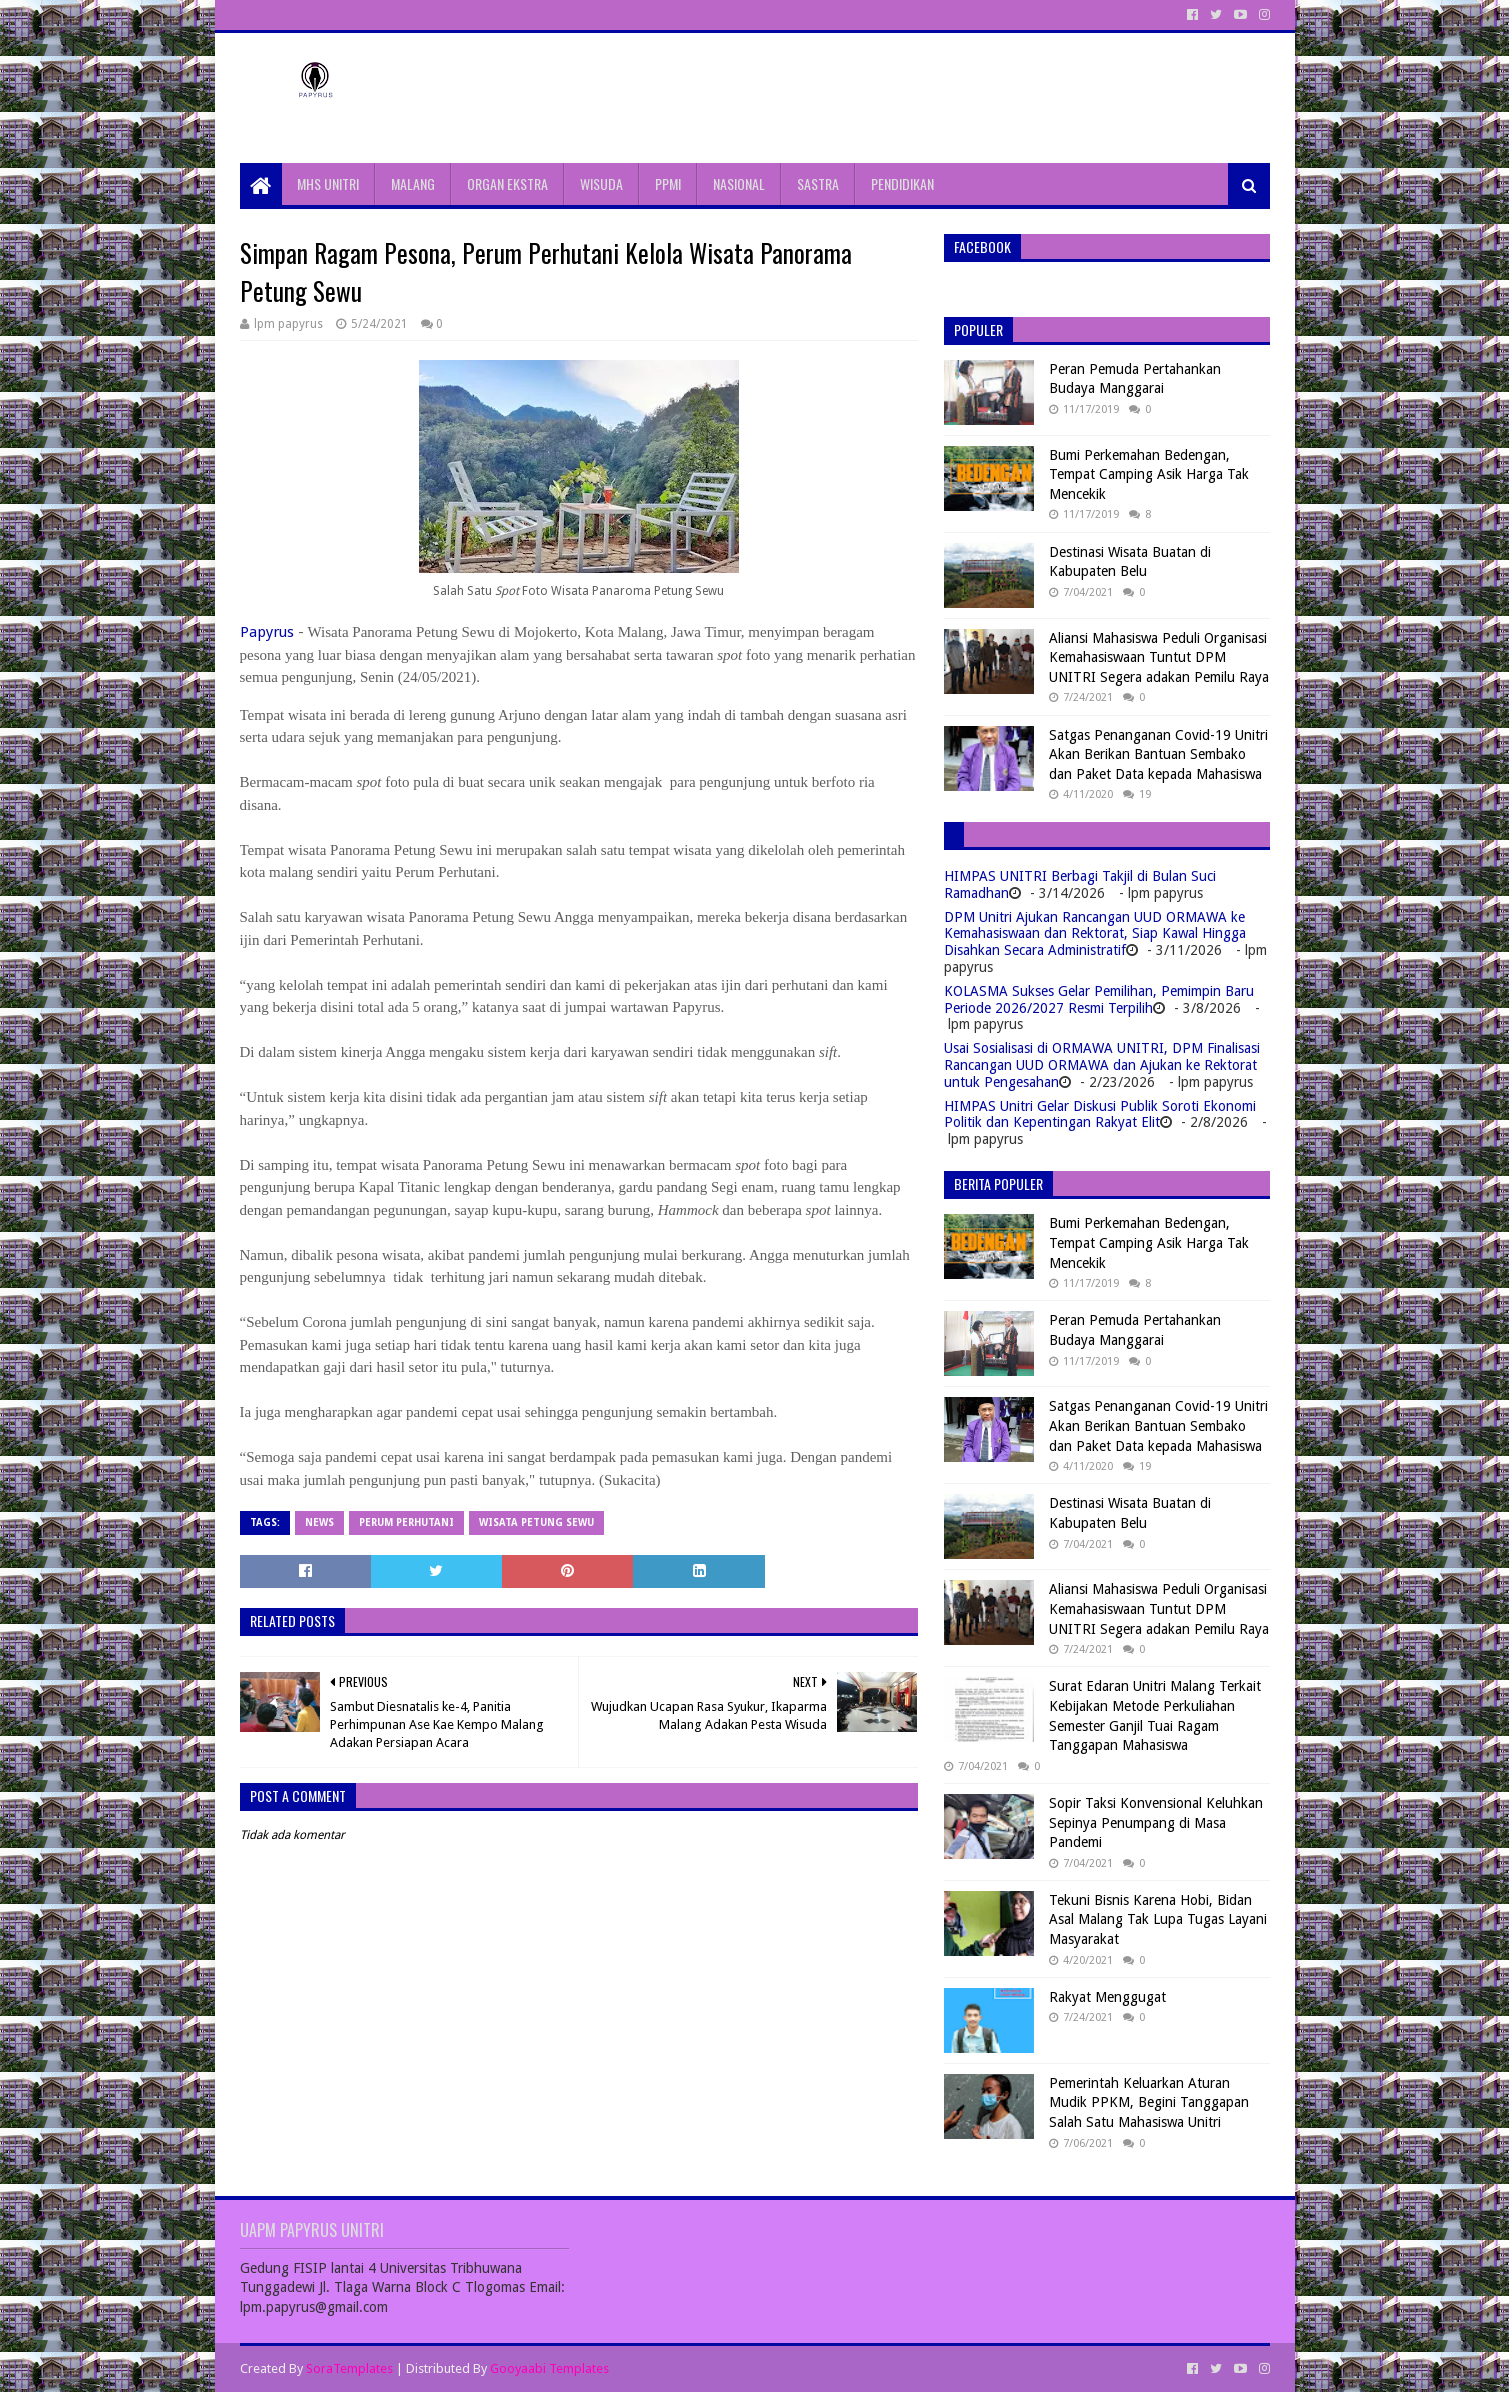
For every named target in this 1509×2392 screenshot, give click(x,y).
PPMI (668, 183)
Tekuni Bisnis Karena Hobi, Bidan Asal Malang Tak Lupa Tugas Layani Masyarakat (1158, 1919)
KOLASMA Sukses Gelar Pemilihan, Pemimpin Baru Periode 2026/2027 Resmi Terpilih (1099, 999)
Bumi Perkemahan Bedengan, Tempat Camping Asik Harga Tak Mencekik (1149, 474)
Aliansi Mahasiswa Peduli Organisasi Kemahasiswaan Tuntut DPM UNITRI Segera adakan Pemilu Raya (1159, 657)
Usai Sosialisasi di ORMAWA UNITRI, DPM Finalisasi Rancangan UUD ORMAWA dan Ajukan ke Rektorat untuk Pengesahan (1102, 1065)
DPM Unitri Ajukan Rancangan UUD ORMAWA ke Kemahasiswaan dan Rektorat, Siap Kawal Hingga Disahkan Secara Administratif (1095, 934)
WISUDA (601, 183)
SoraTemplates (349, 2368)
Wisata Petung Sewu (536, 1522)
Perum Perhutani (406, 1522)
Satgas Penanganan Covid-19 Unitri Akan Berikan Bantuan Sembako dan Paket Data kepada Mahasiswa (1158, 754)
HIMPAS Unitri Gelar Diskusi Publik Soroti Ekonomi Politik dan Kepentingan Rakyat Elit (1100, 1114)
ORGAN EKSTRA (507, 183)
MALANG (413, 183)
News (319, 1522)
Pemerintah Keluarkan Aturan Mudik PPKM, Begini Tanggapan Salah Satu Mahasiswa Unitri (1149, 2102)
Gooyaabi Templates (549, 2368)
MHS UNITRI (328, 183)
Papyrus (267, 632)
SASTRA (818, 183)
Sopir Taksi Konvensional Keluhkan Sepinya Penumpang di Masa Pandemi (1156, 1822)
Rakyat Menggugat (1107, 1997)
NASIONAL (739, 183)
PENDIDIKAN (902, 183)
